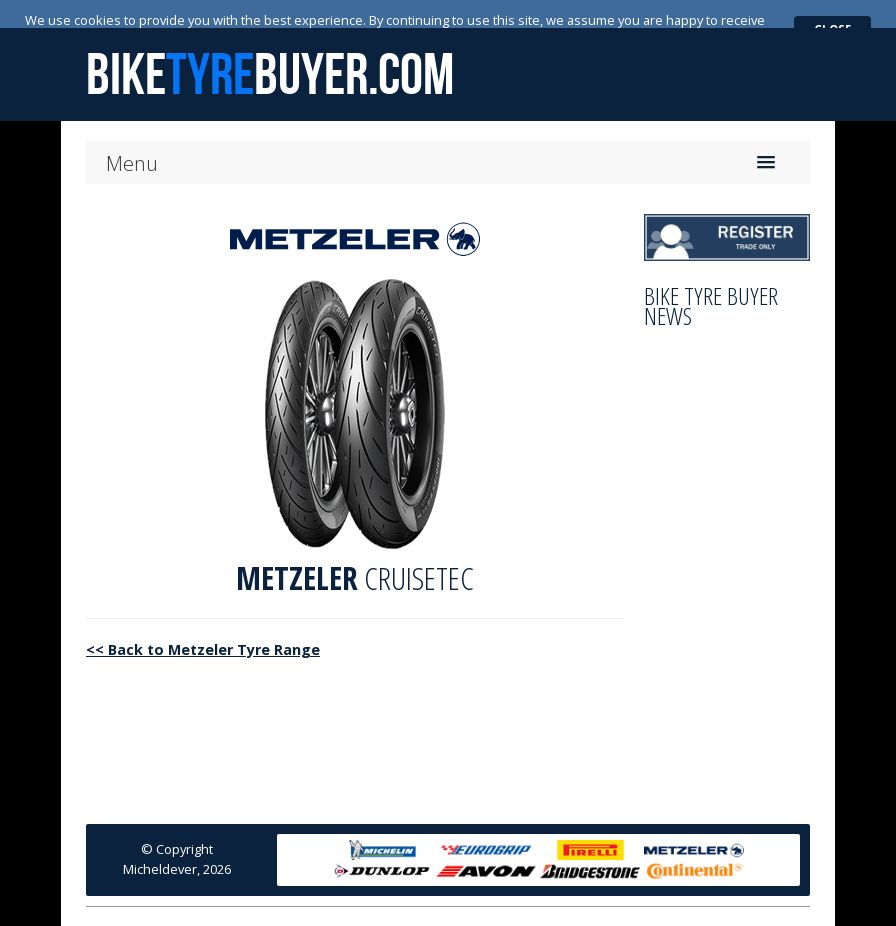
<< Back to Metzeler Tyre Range (203, 621)
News (375, 903)
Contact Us (441, 903)
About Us (315, 903)
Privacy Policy (530, 903)
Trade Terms (624, 903)
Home (253, 903)
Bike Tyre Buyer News (711, 278)
